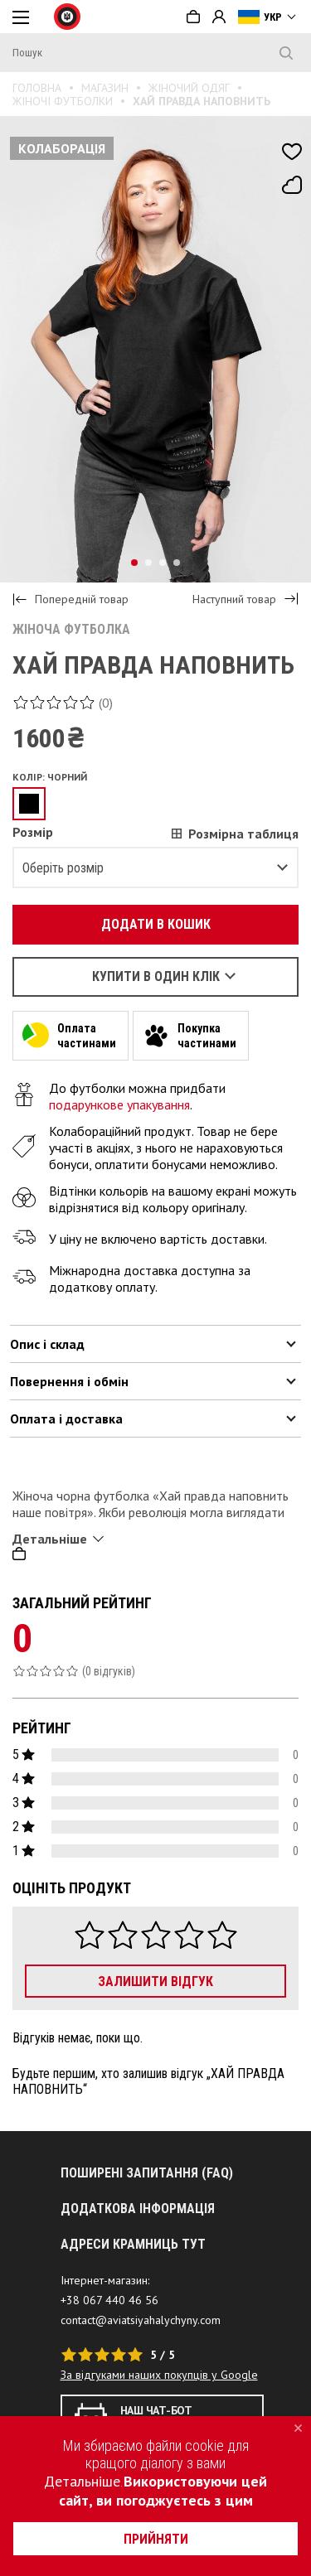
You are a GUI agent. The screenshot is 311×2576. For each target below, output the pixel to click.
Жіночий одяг (189, 87)
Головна (36, 87)
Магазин (105, 87)
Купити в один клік (156, 976)
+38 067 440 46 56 (109, 2300)
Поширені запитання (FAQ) (147, 2173)
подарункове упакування (119, 1104)
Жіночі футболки (62, 101)
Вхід (219, 16)
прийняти (156, 2539)
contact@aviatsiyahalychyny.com (141, 2320)
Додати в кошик (147, 924)
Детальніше (82, 2481)
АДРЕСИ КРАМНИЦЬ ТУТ (133, 2244)
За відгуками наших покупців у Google (159, 2374)
